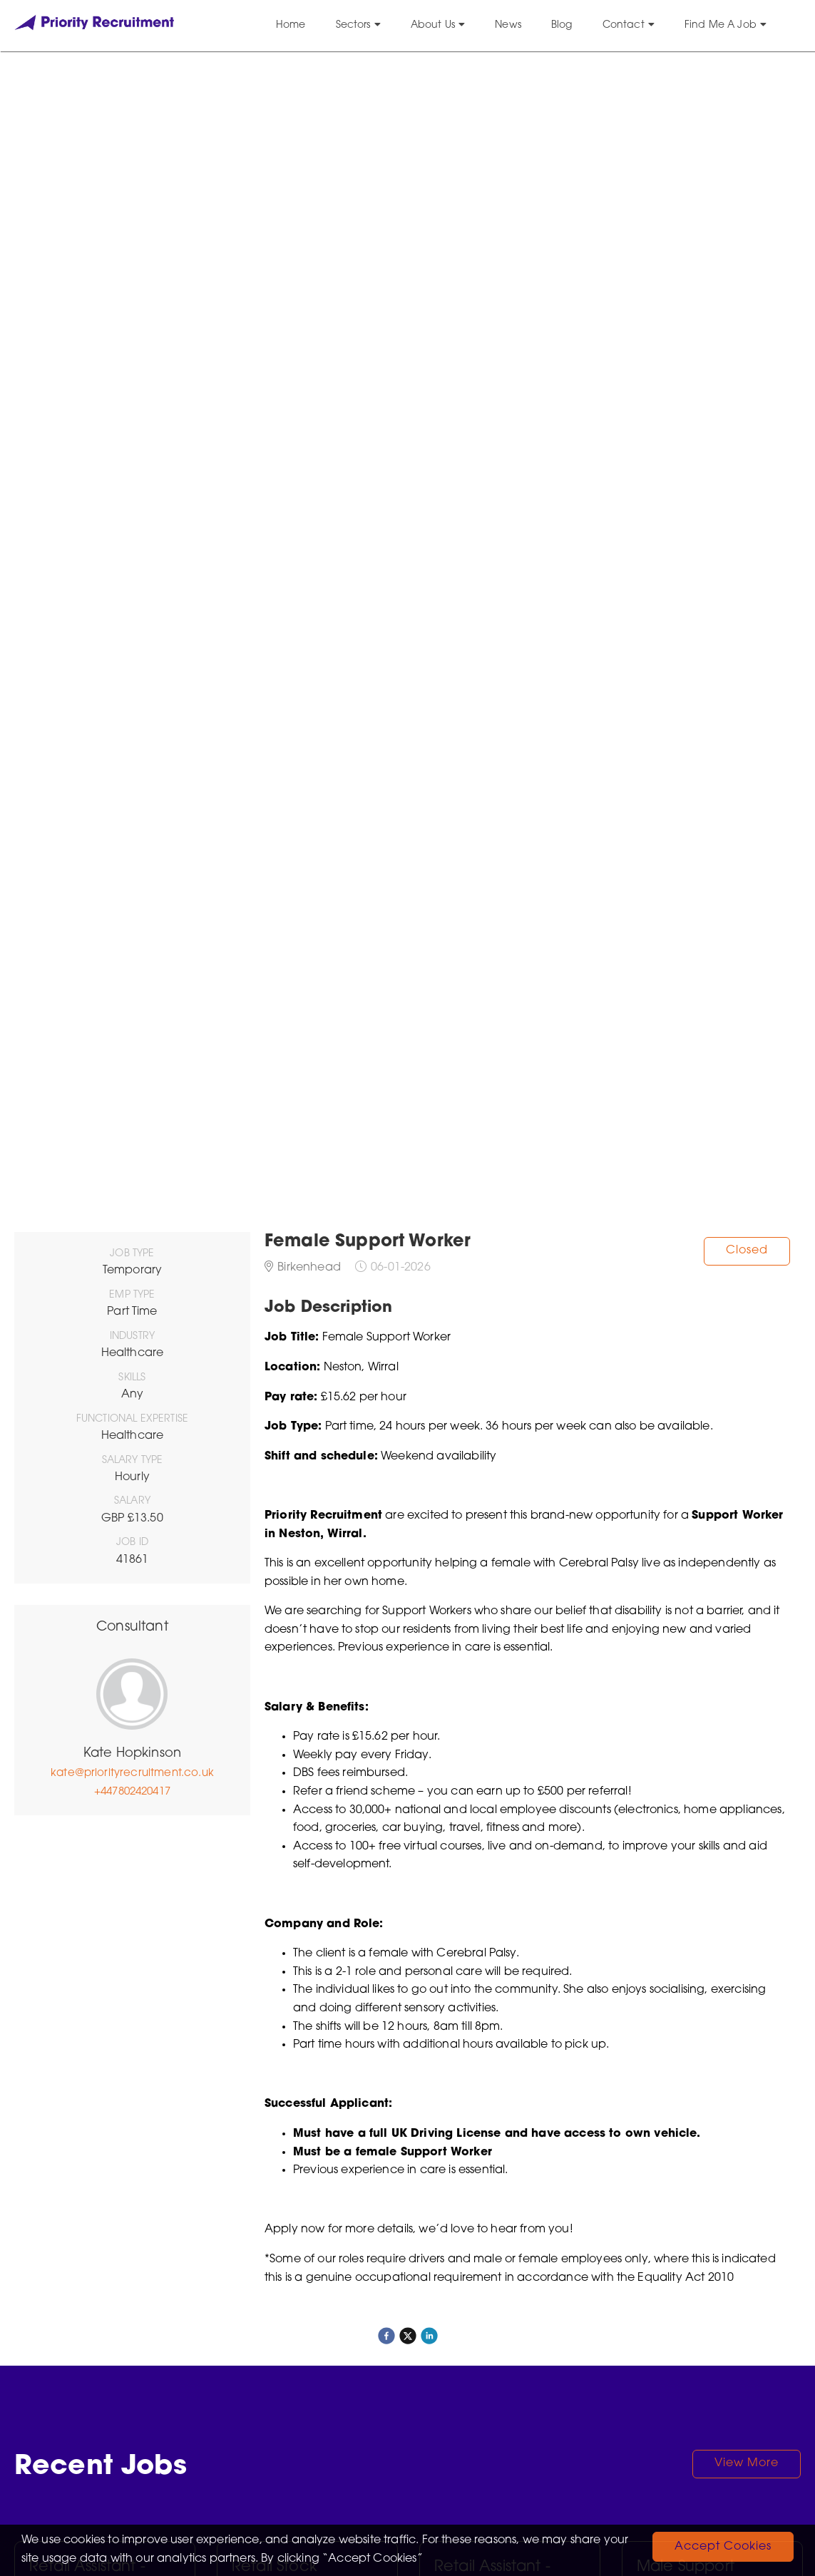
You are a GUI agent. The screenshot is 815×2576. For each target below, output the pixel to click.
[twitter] (407, 2335)
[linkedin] (429, 2335)
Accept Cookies (723, 2546)
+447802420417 (132, 1792)
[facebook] (386, 2335)
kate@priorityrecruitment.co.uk (132, 1773)
